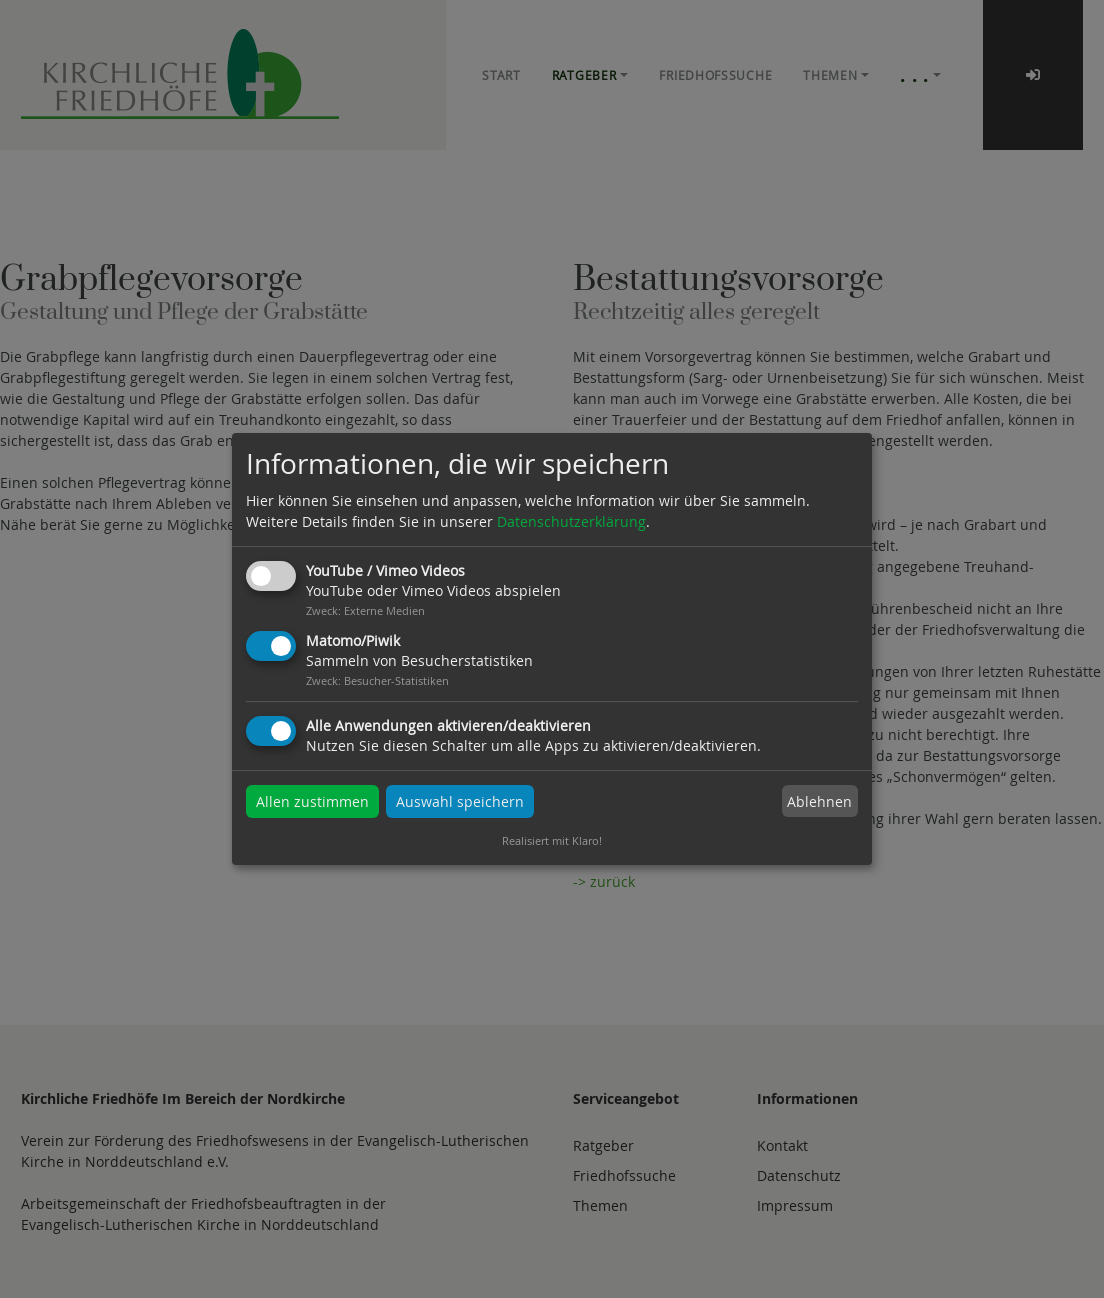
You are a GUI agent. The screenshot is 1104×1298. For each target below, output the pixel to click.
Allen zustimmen (312, 801)
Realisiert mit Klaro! (552, 840)
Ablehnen (819, 801)
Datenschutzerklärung (571, 521)
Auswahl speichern (460, 801)
